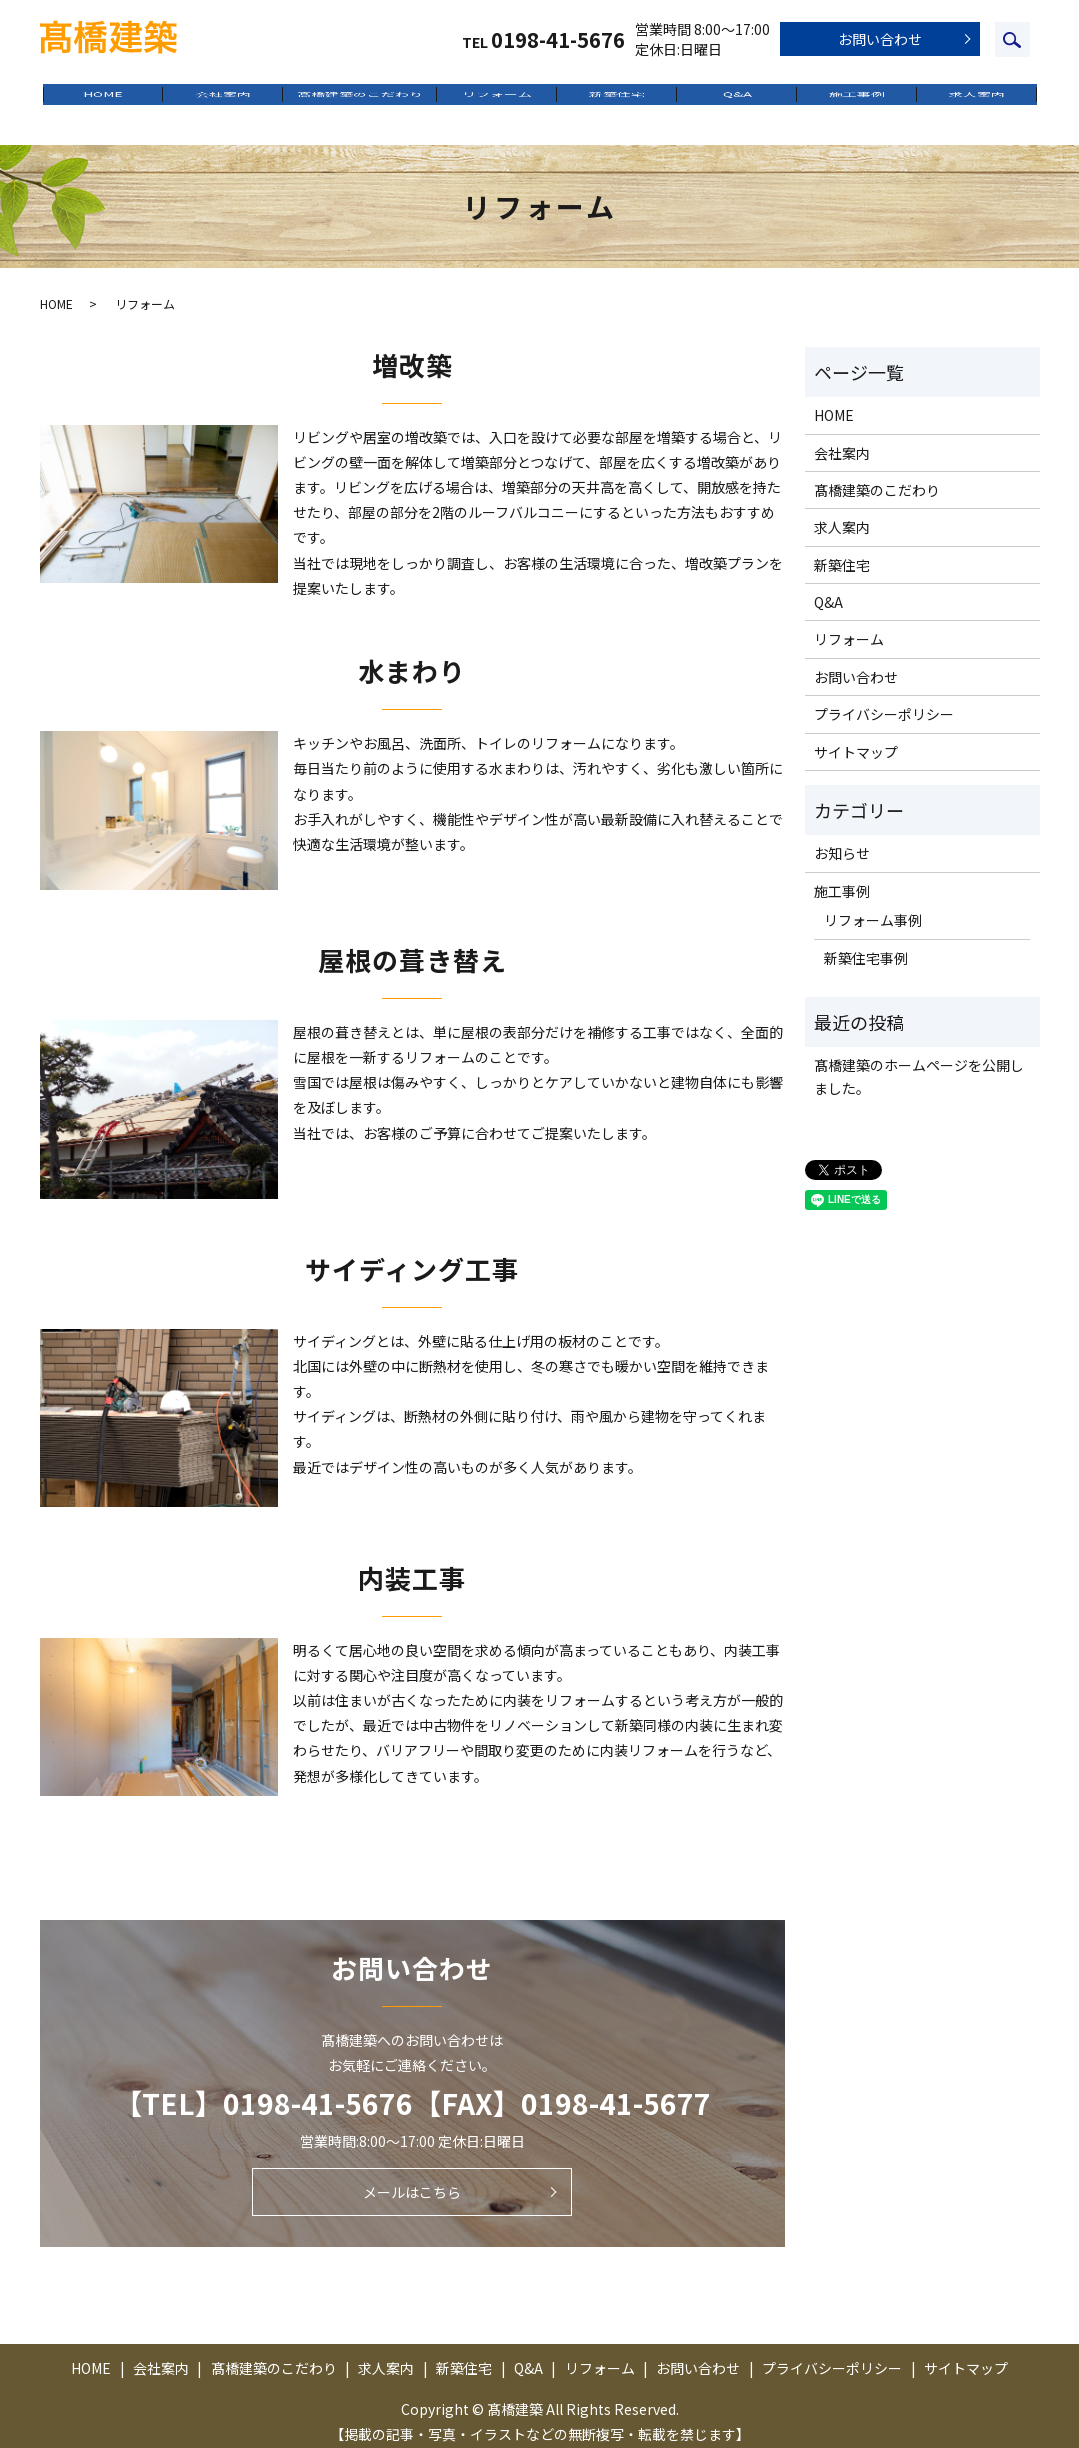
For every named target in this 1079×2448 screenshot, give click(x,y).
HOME (103, 101)
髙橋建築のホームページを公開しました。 (919, 1063)
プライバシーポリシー (884, 700)
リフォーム (497, 101)
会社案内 (223, 101)
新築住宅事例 (866, 944)
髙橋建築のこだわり (360, 101)
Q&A (736, 101)
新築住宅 (617, 101)
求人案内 (977, 101)
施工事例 (857, 101)
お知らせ (842, 840)
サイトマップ (856, 738)
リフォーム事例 (873, 906)
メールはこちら (412, 2178)
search (1012, 39)
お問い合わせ (880, 39)
